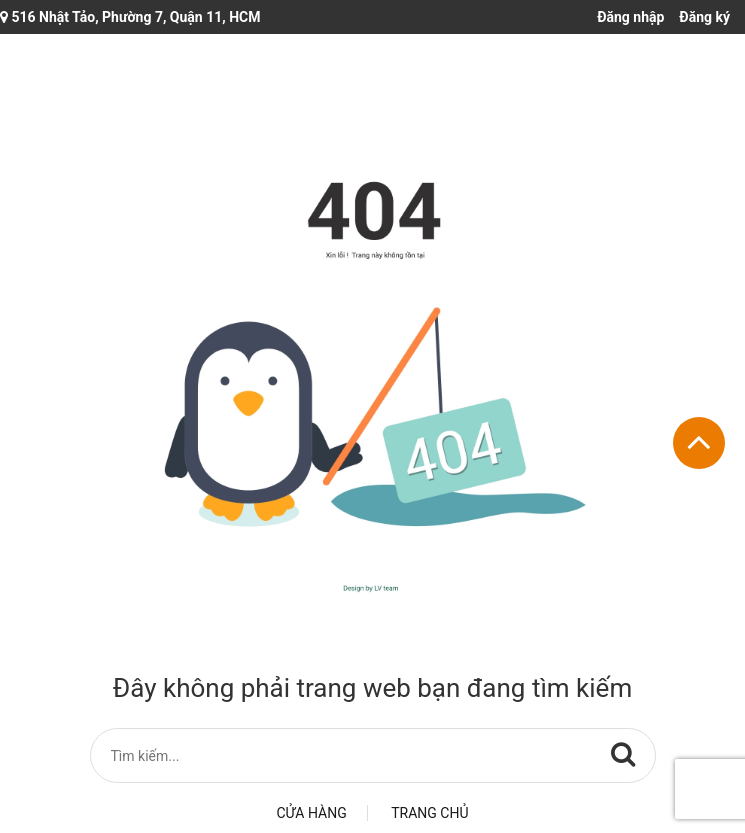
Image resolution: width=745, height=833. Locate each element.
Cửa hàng (312, 813)
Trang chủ (429, 813)
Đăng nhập (630, 17)
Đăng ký (704, 17)
